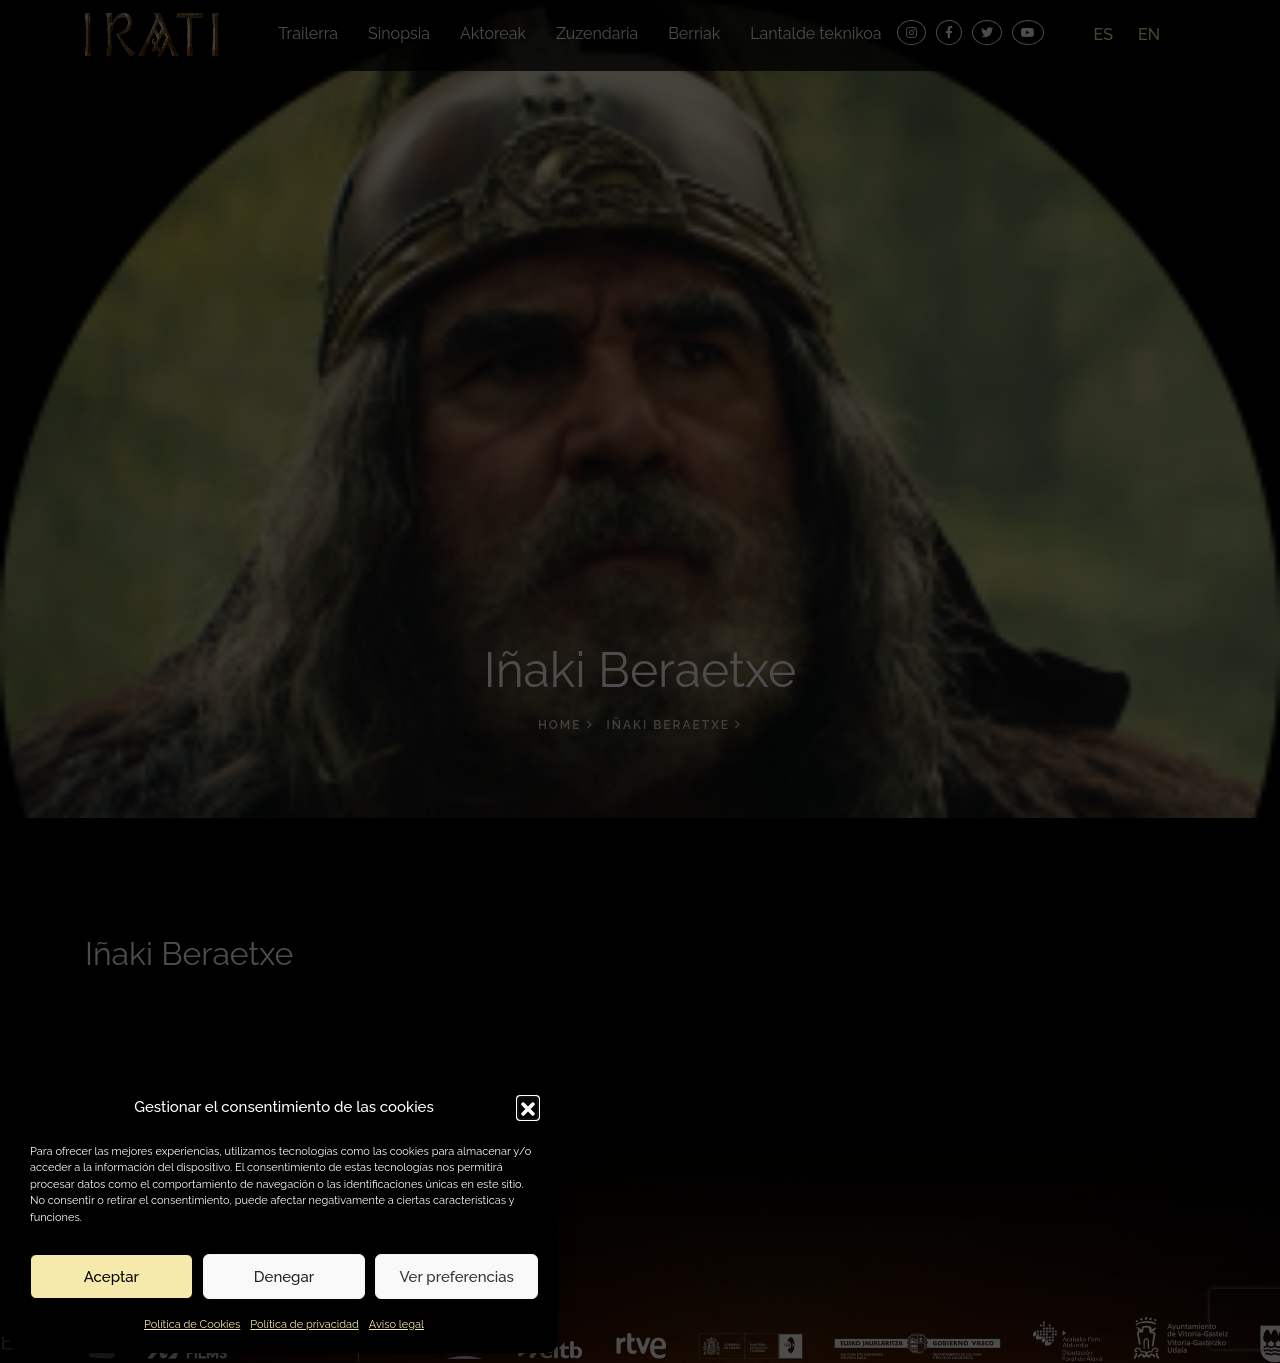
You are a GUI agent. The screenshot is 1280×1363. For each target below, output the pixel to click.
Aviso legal (396, 1324)
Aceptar (111, 1277)
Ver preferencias (456, 1277)
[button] (528, 1107)
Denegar (284, 1277)
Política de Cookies (192, 1324)
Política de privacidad (304, 1324)
